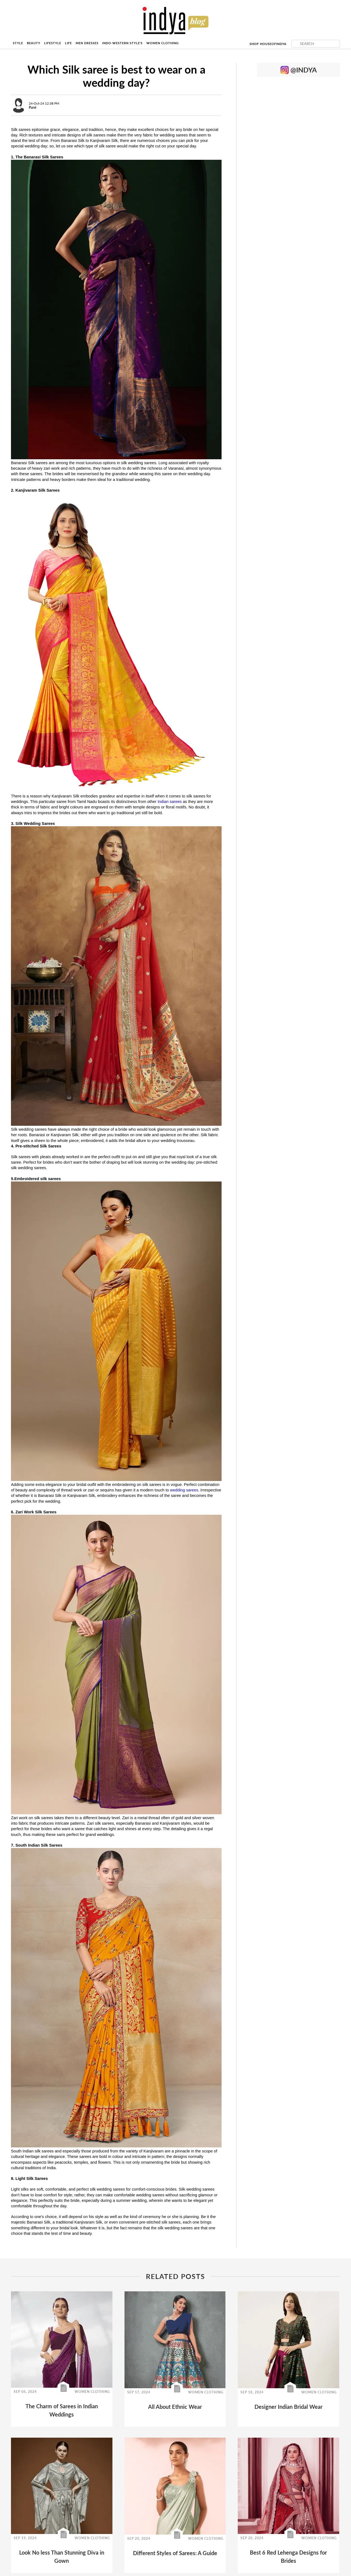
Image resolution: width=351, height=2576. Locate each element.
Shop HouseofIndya (268, 44)
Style (18, 43)
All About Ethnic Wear (175, 2406)
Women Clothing (162, 43)
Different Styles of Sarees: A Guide (175, 2553)
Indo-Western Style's (122, 43)
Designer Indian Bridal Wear (288, 2406)
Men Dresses (87, 43)
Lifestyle (52, 43)
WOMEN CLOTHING (92, 2392)
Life (68, 43)
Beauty (33, 43)
